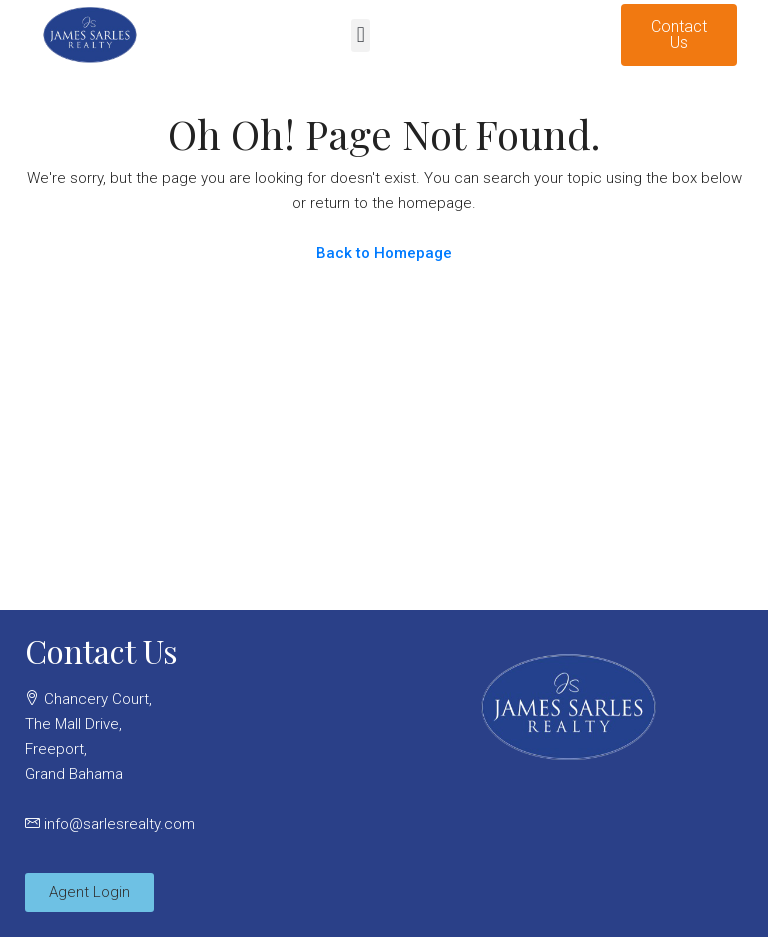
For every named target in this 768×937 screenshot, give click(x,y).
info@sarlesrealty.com (119, 824)
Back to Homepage (384, 253)
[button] (360, 35)
